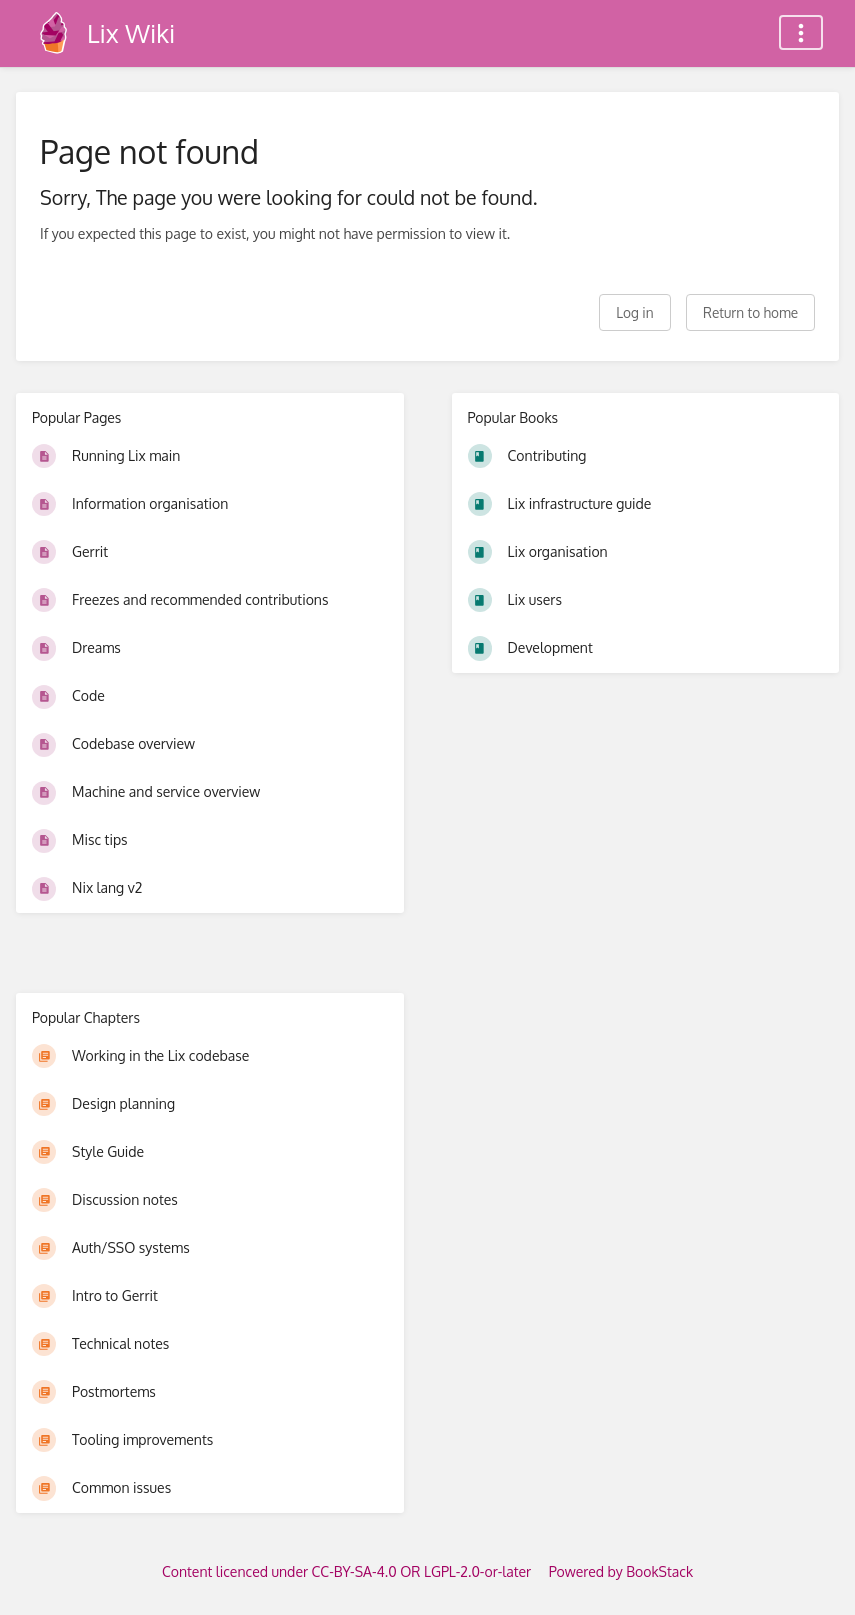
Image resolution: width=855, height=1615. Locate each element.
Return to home (750, 312)
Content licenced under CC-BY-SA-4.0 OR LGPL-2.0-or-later (346, 1571)
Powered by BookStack (621, 1571)
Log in (634, 312)
